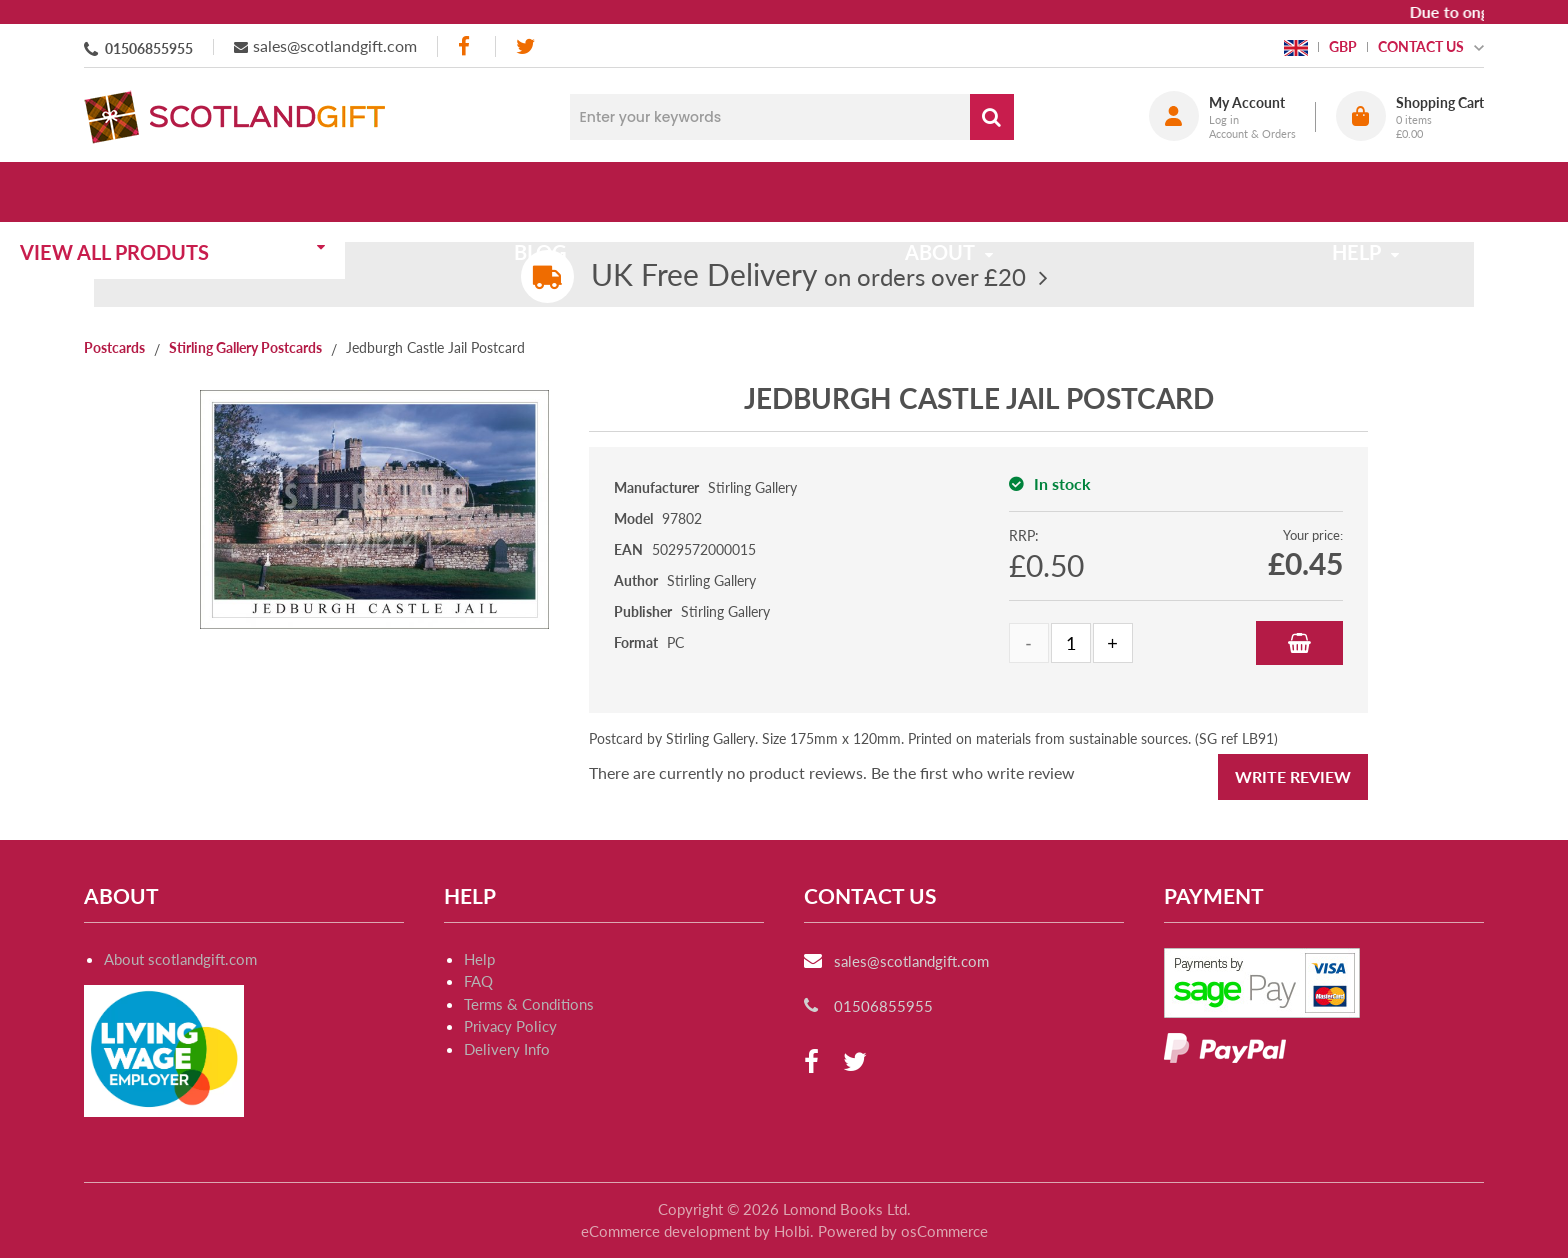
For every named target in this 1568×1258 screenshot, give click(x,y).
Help (479, 959)
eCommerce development (665, 1231)
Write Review (1293, 776)
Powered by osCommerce (903, 1231)
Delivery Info (507, 1049)
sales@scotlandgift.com (335, 45)
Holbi (792, 1231)
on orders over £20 (808, 276)
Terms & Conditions (529, 1004)
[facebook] (466, 46)
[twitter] (525, 46)
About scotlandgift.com (180, 959)
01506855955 (149, 48)
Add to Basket (1299, 643)
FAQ (478, 981)
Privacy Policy (510, 1026)
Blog (596, 192)
